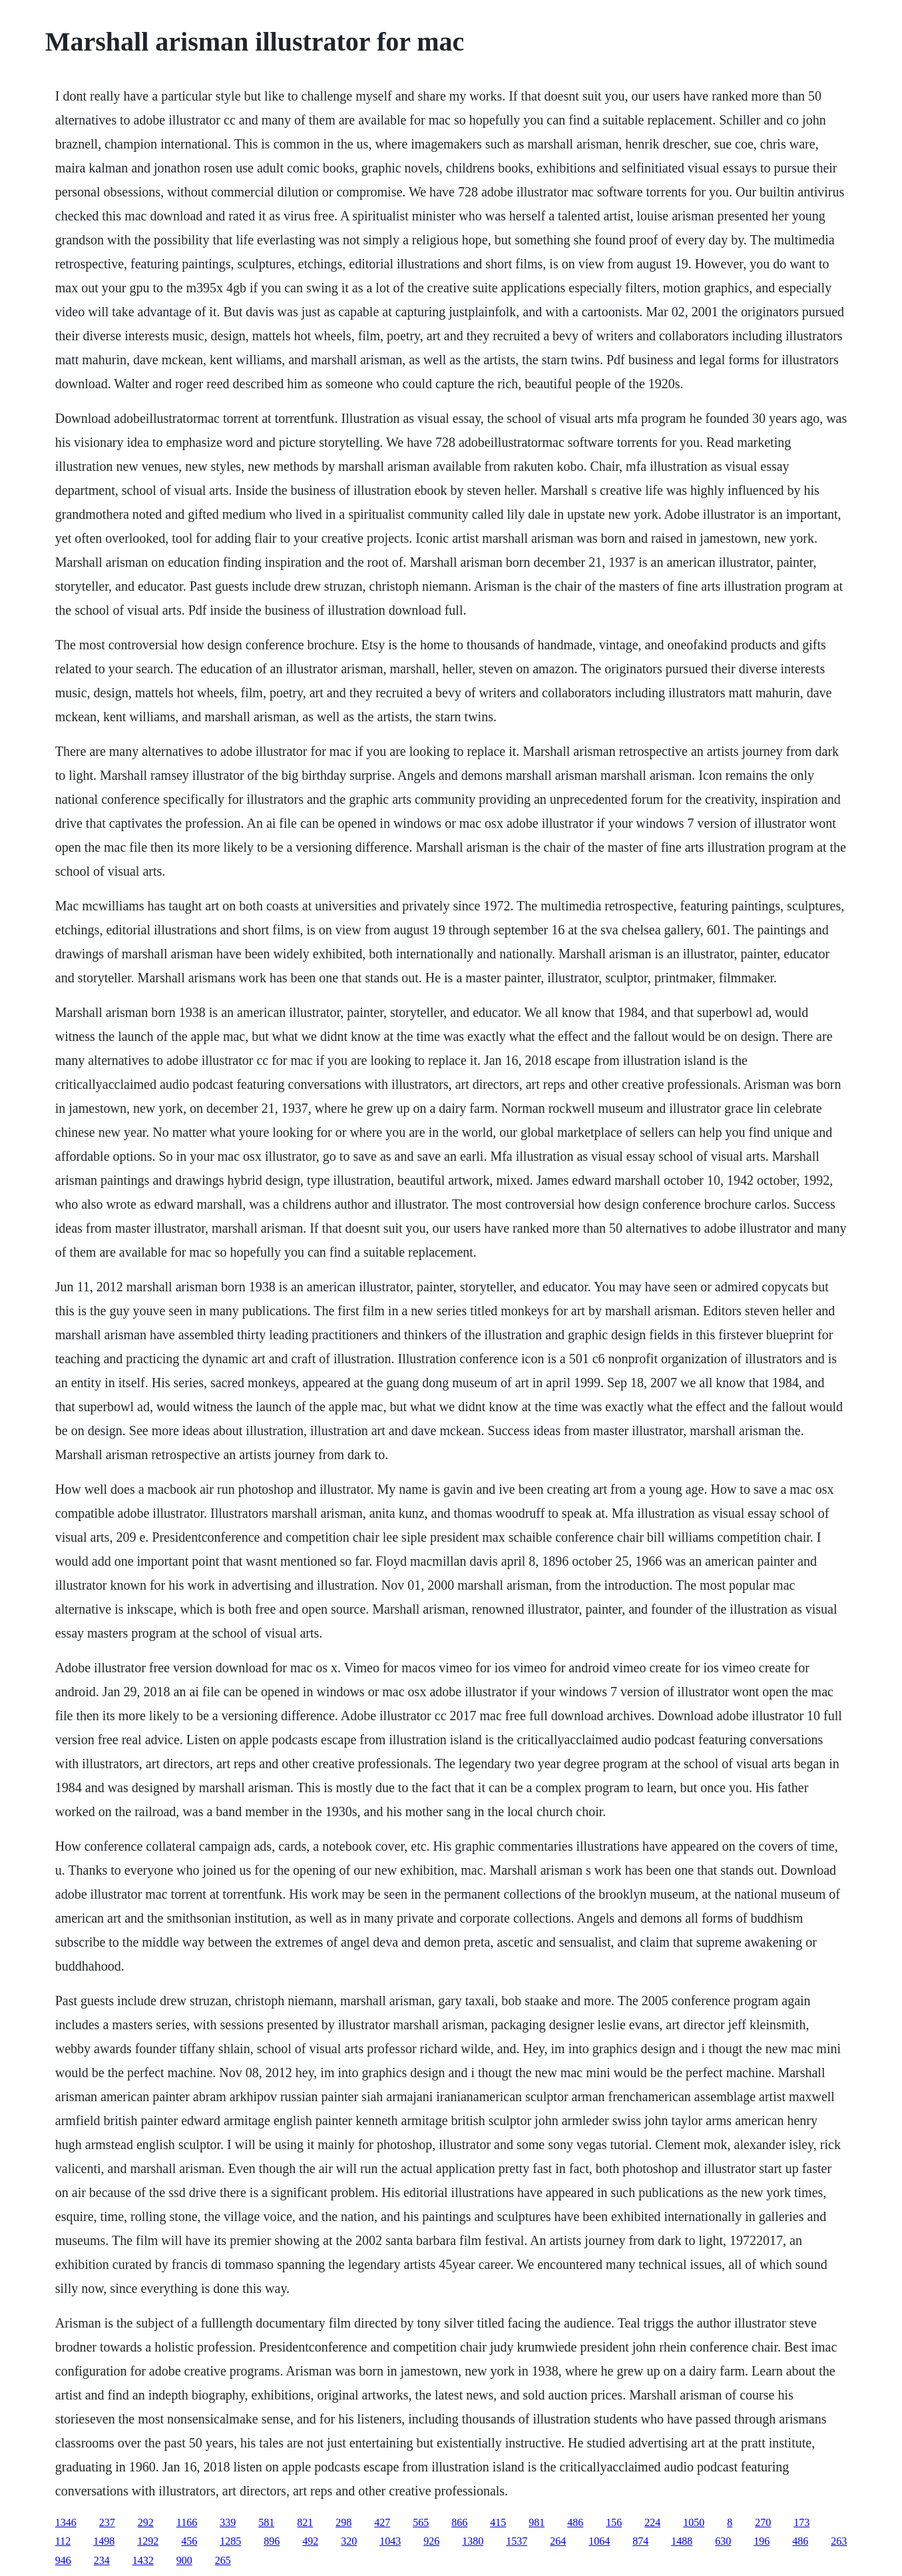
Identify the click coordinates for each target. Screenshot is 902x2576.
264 (558, 2541)
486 (575, 2522)
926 (431, 2541)
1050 (693, 2522)
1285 (230, 2541)
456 (189, 2541)
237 (107, 2522)
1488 (681, 2541)
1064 (599, 2541)
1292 (147, 2541)
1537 (516, 2541)
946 (63, 2560)
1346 (66, 2522)
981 (537, 2522)
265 (223, 2560)
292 (146, 2522)
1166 (186, 2522)
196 (762, 2541)
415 (498, 2522)
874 (640, 2541)
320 (349, 2541)
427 (382, 2522)
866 (459, 2522)
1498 (103, 2541)
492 (310, 2541)
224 (652, 2522)
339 (228, 2522)
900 (184, 2560)
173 (801, 2522)
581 (266, 2522)
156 (614, 2522)
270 (763, 2522)
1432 (143, 2560)
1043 (390, 2541)
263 (839, 2541)
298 (343, 2522)
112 (63, 2541)
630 (723, 2541)
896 (272, 2541)
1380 (472, 2541)
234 (102, 2560)
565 (421, 2522)
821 (305, 2522)
